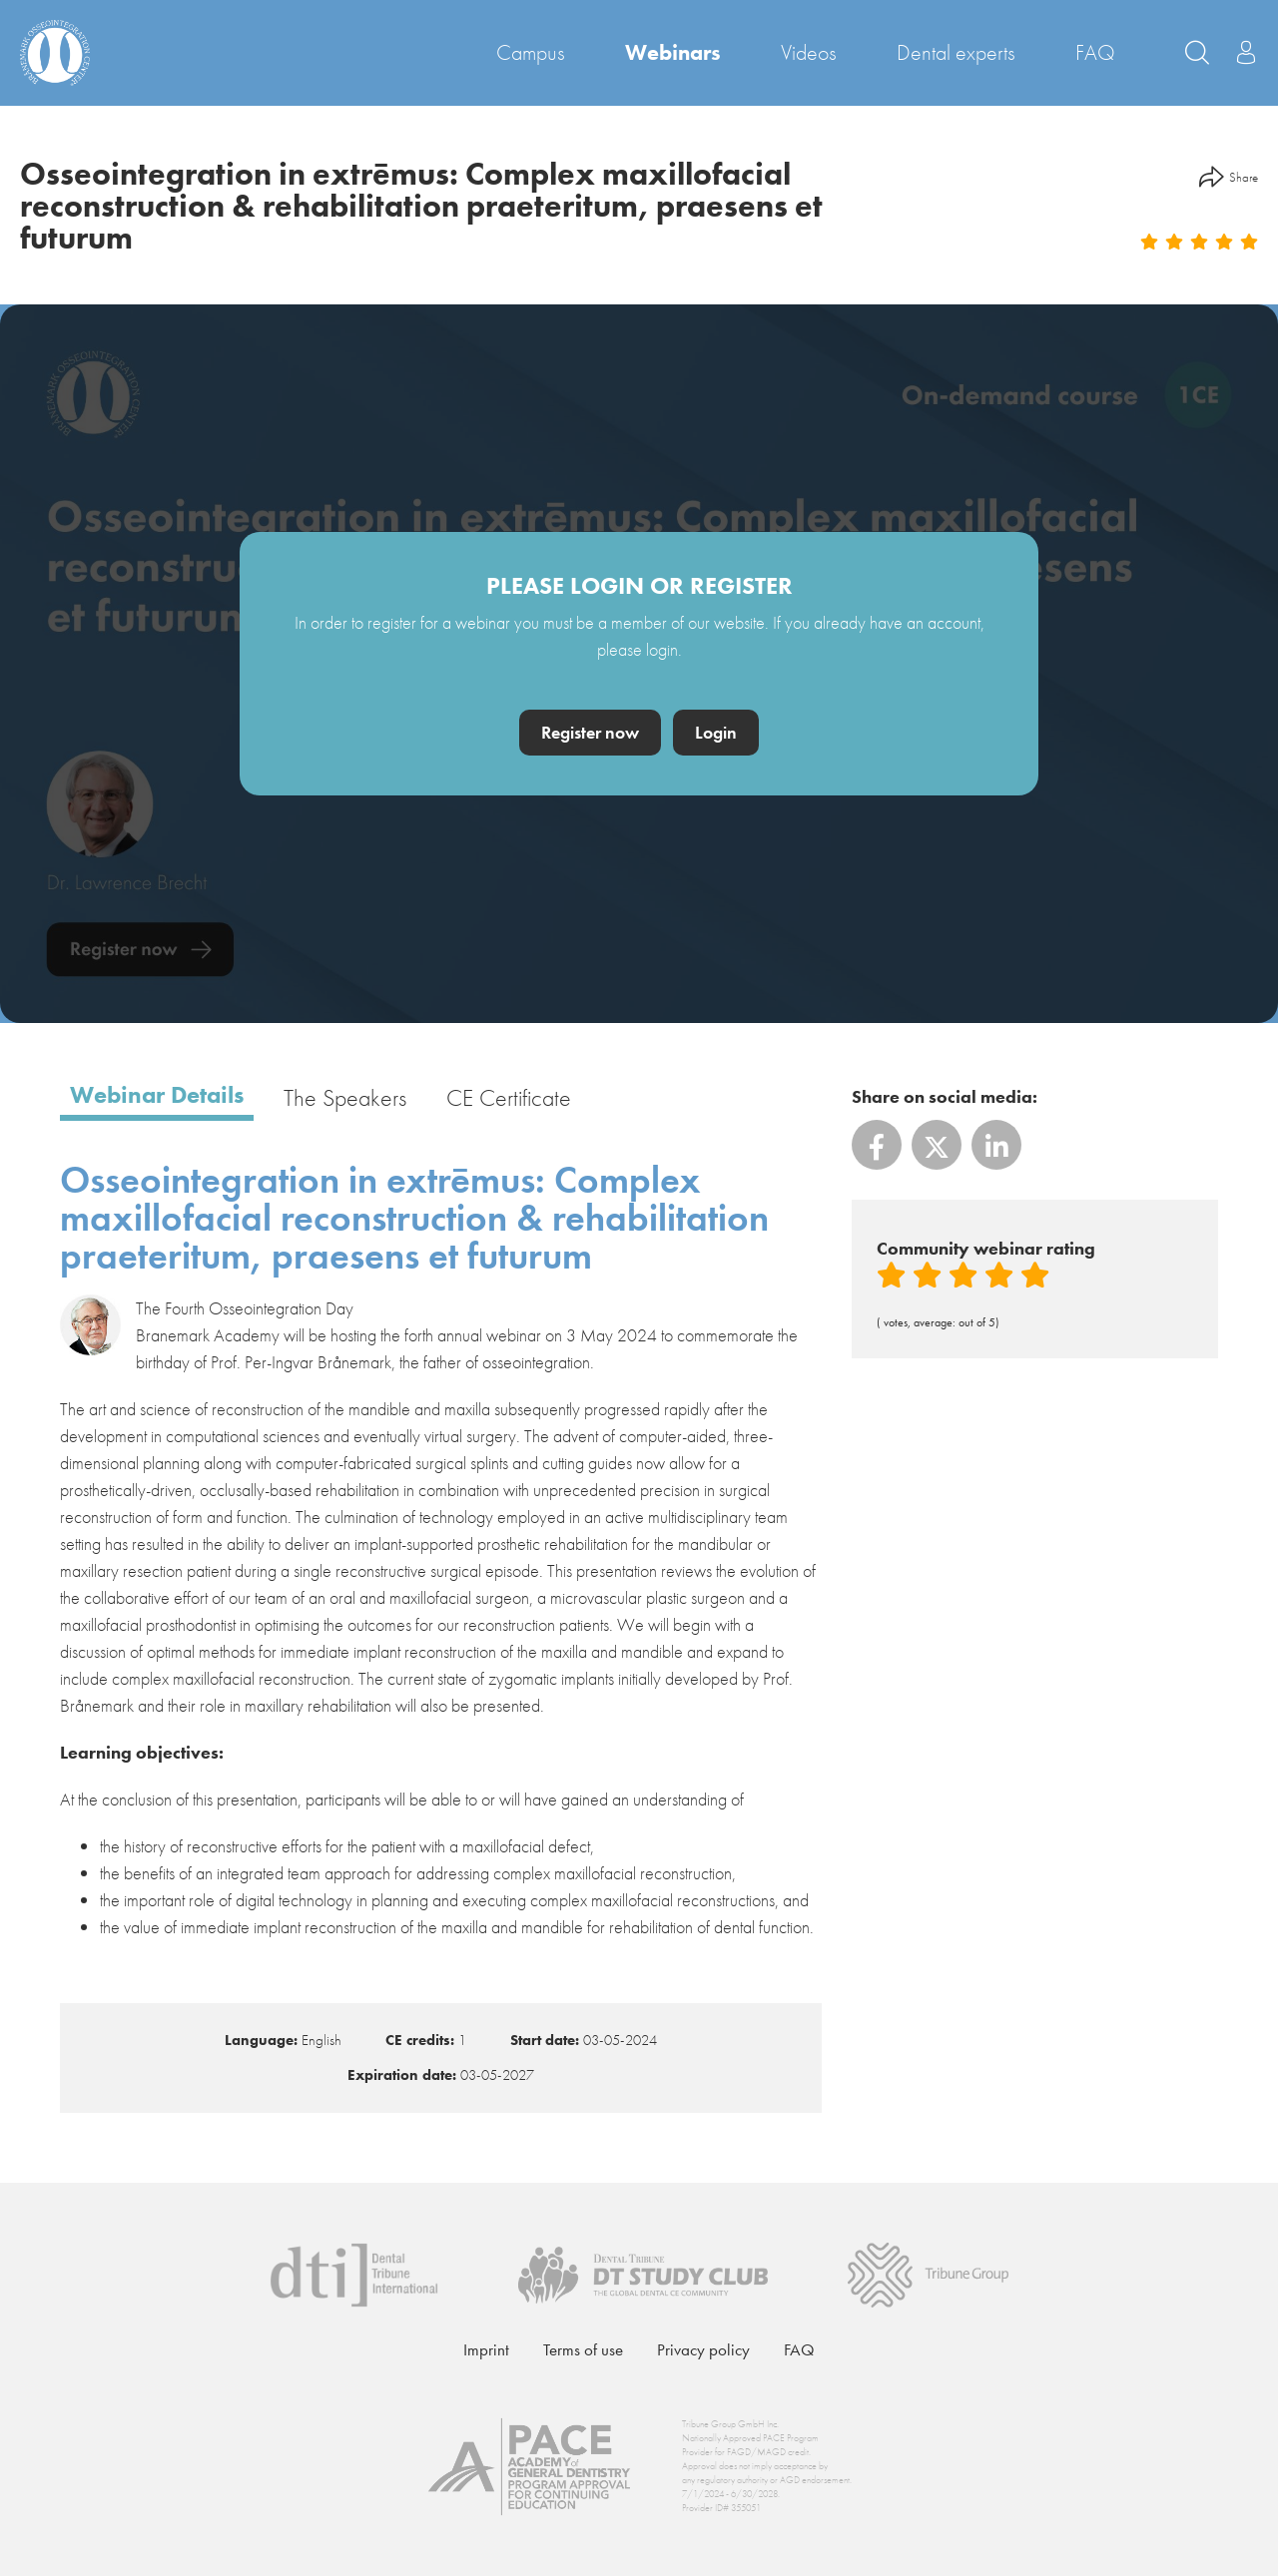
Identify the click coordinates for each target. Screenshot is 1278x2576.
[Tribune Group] (928, 2272)
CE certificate (508, 1099)
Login (716, 732)
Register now (590, 732)
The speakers (345, 1099)
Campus (530, 52)
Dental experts (956, 52)
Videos (809, 52)
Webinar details (157, 1096)
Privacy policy (703, 2349)
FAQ (1095, 52)
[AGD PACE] (529, 2467)
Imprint (486, 2349)
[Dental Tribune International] (354, 2272)
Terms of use (583, 2349)
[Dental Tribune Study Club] (643, 2272)
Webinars (673, 52)
